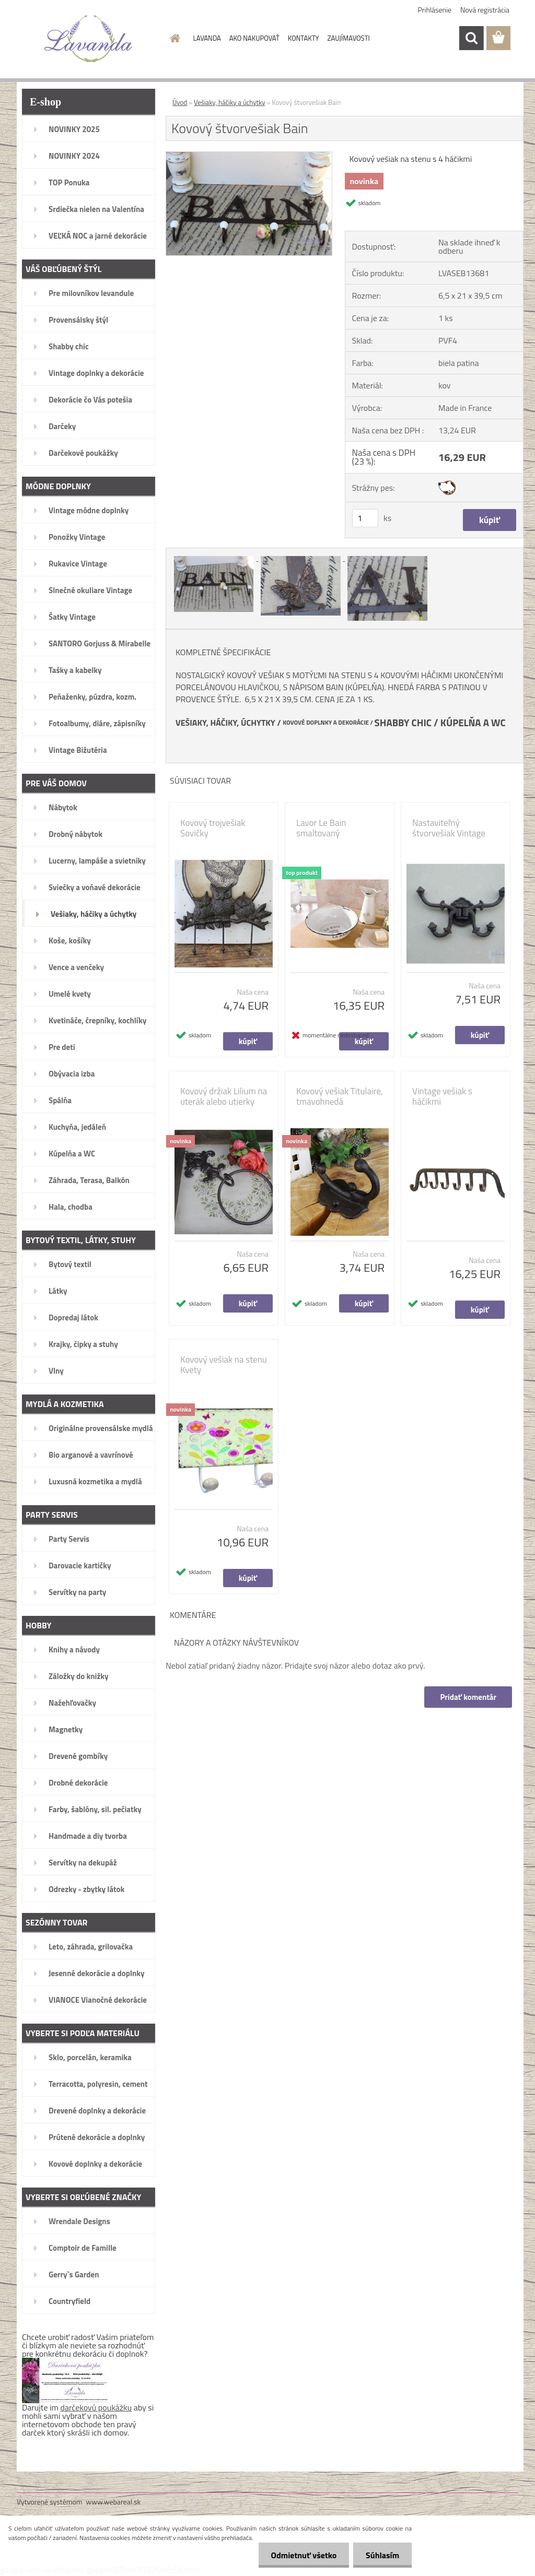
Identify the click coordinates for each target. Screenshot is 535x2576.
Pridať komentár (468, 1697)
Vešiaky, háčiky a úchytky (229, 102)
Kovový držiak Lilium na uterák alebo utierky (223, 1096)
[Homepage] (173, 38)
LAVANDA (207, 38)
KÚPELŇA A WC (473, 722)
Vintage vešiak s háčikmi (442, 1096)
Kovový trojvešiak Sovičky (213, 828)
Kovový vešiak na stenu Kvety (223, 1364)
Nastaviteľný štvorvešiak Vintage (448, 828)
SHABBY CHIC (403, 722)
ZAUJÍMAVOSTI (349, 38)
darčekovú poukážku (96, 2407)
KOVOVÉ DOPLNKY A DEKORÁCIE (326, 722)
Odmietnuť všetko (302, 2555)
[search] (471, 38)
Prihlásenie (435, 9)
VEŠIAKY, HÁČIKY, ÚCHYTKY (225, 722)
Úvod (179, 102)
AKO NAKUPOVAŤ (254, 38)
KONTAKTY (303, 38)
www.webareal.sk (113, 2501)
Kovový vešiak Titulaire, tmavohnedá (339, 1096)
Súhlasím (382, 2555)
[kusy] (365, 518)
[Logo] (88, 39)
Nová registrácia (484, 9)
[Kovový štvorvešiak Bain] (249, 156)
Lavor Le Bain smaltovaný (321, 828)
